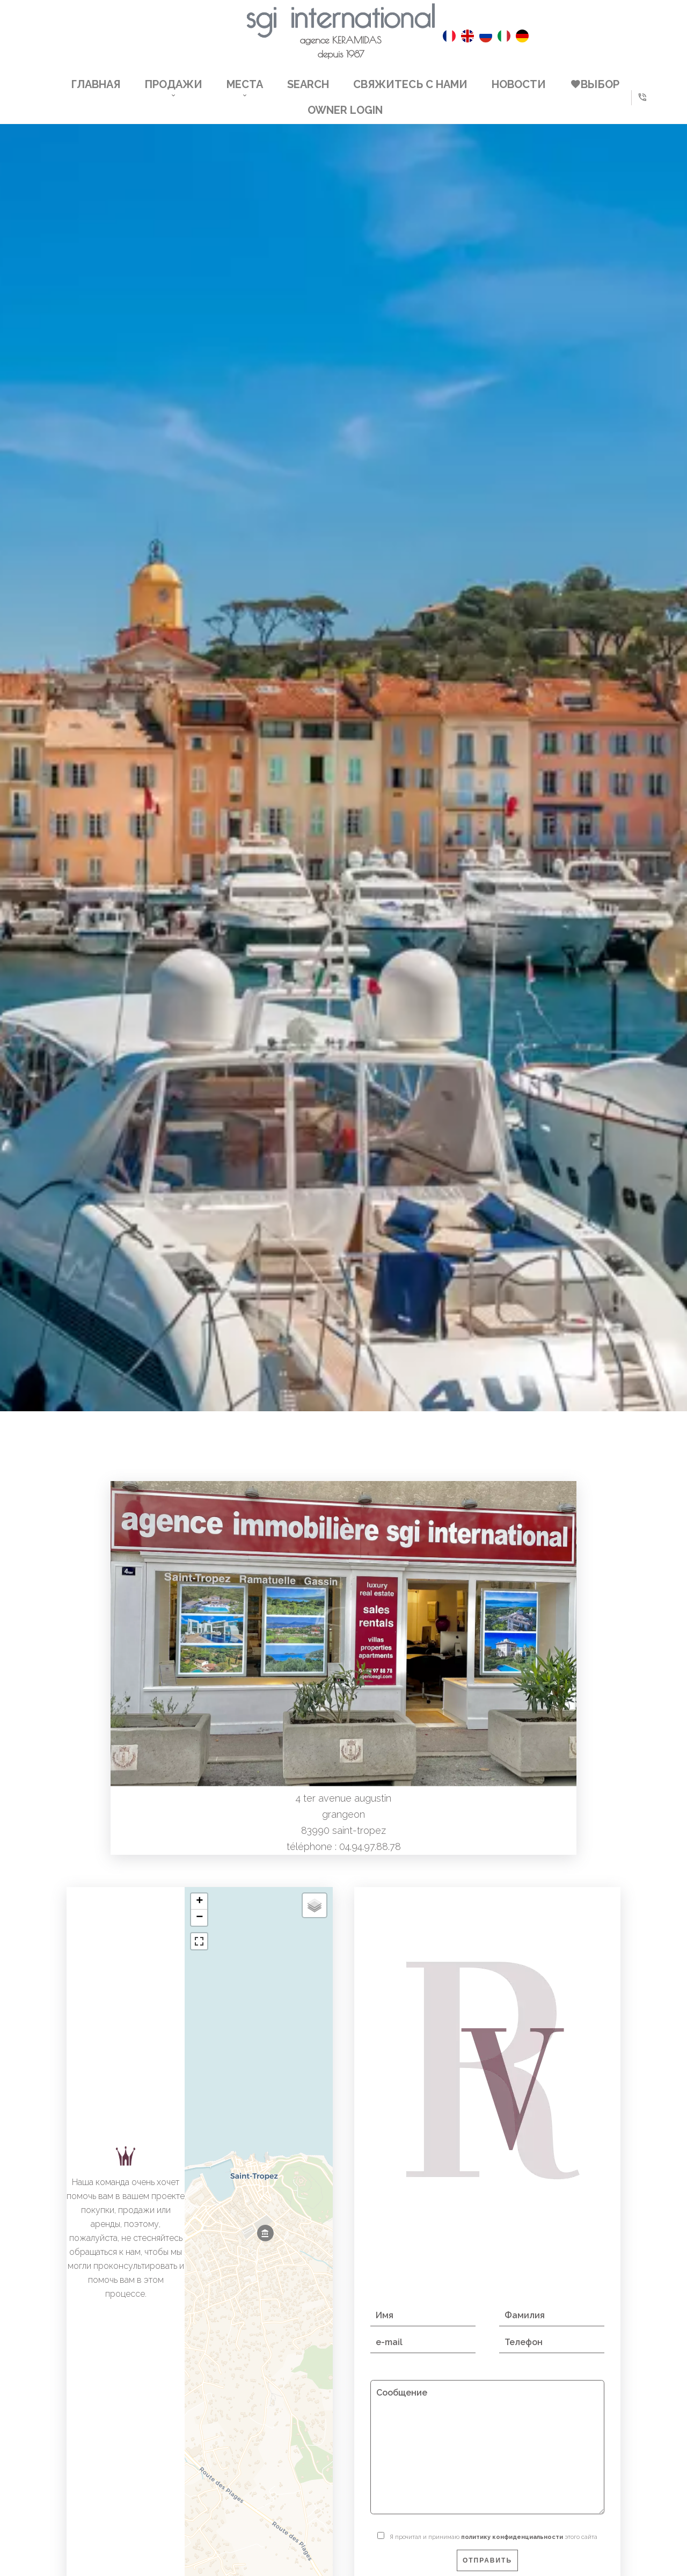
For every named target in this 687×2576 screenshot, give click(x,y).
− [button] (199, 1918)
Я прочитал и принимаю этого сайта (493, 2537)
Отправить (487, 2560)
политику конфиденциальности (512, 2537)
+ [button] (199, 1901)
